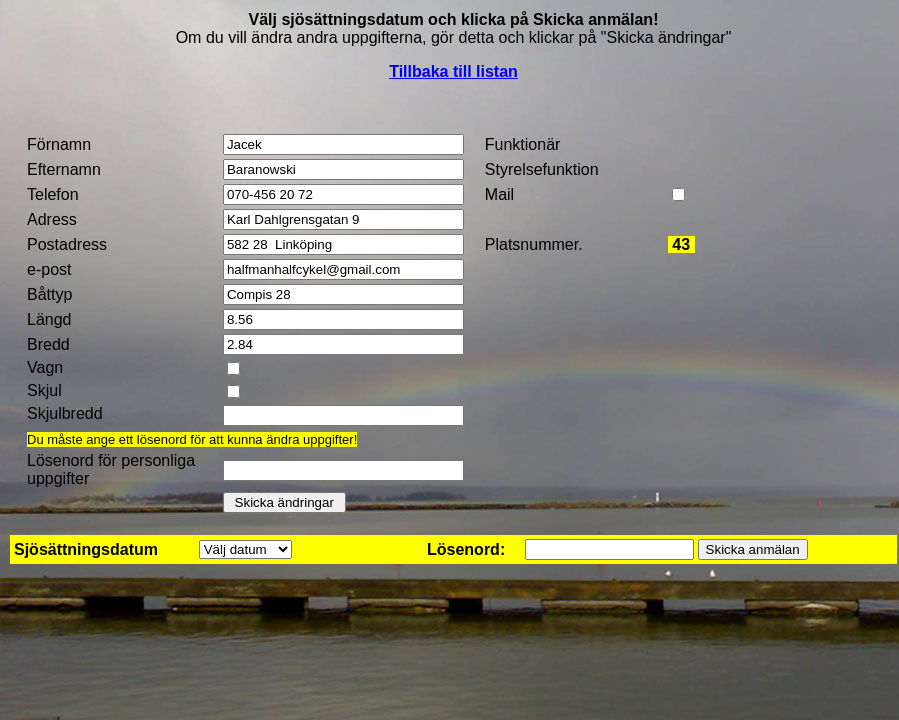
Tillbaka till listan (453, 71)
